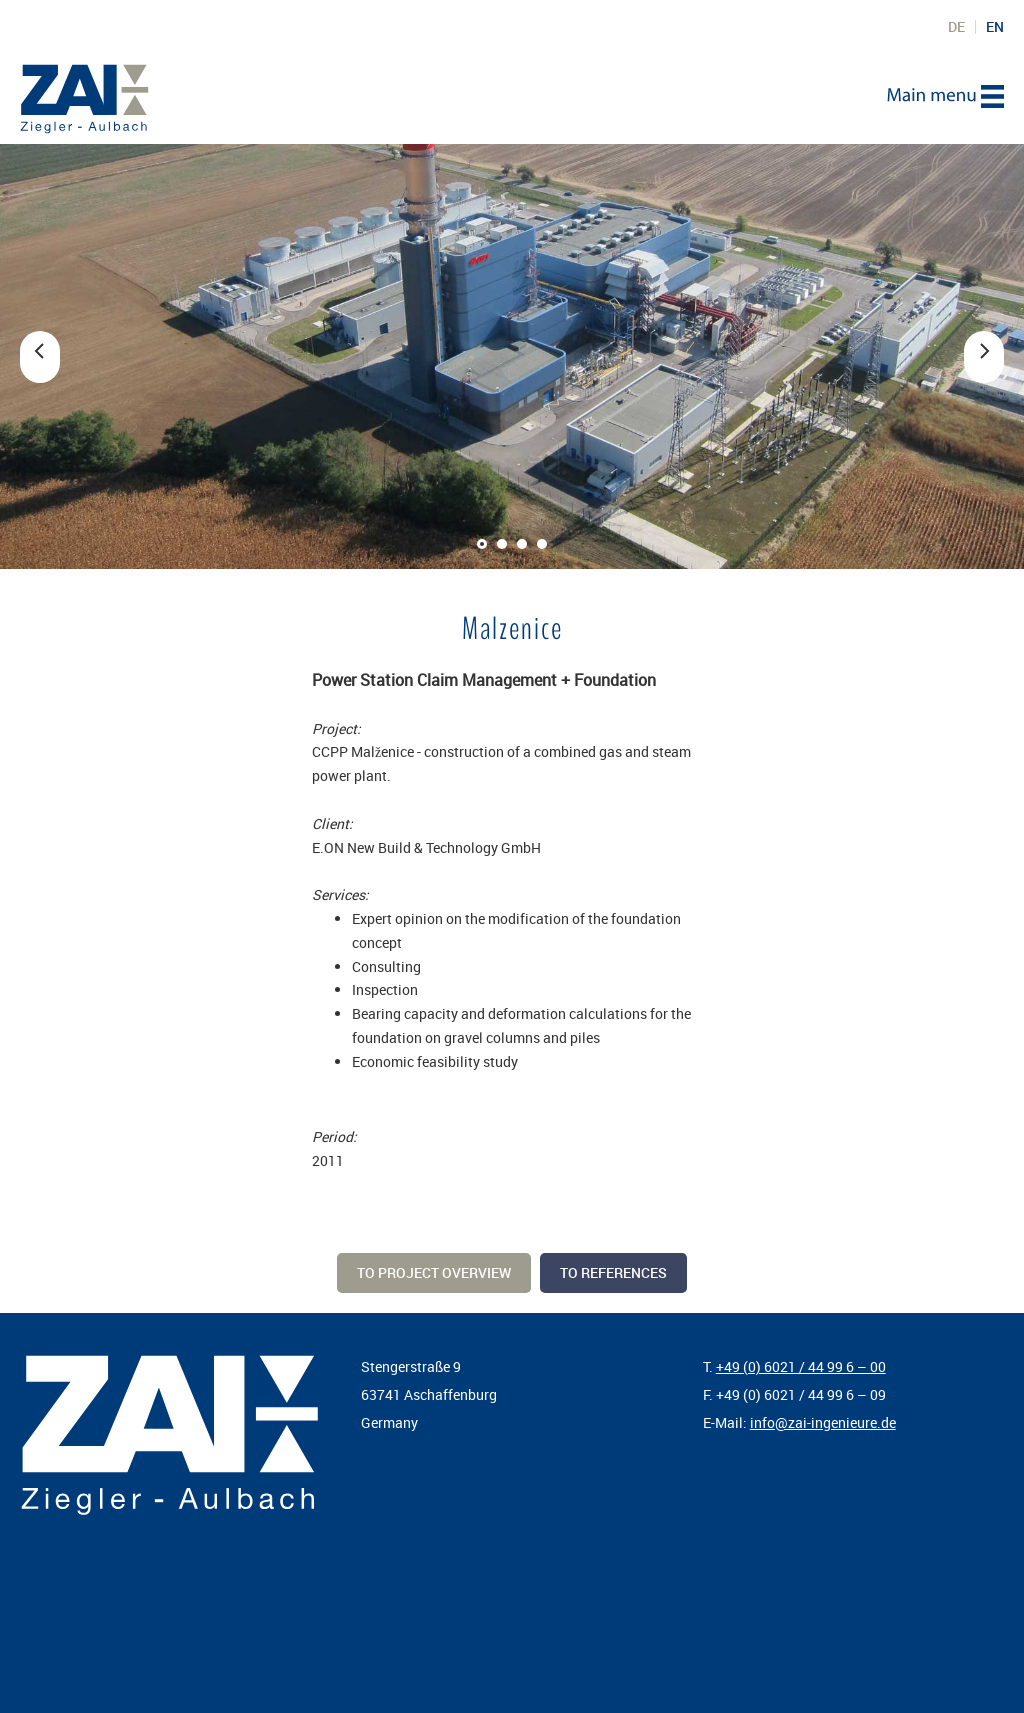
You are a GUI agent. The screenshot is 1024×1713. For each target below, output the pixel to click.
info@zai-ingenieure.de (823, 1422)
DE (956, 27)
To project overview (434, 1272)
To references (613, 1272)
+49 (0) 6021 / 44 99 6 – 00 (801, 1366)
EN (995, 27)
